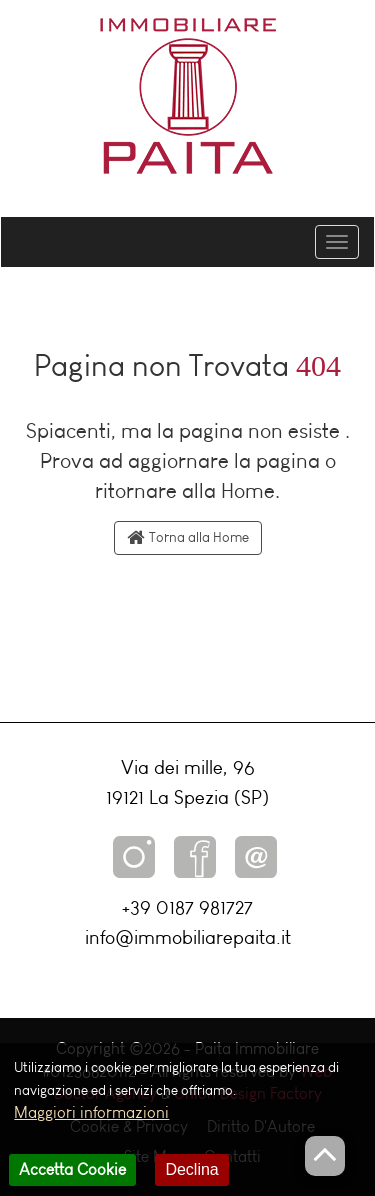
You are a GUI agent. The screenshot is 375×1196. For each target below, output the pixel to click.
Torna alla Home (188, 537)
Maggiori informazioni (91, 1122)
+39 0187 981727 (187, 907)
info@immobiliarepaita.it (188, 937)
